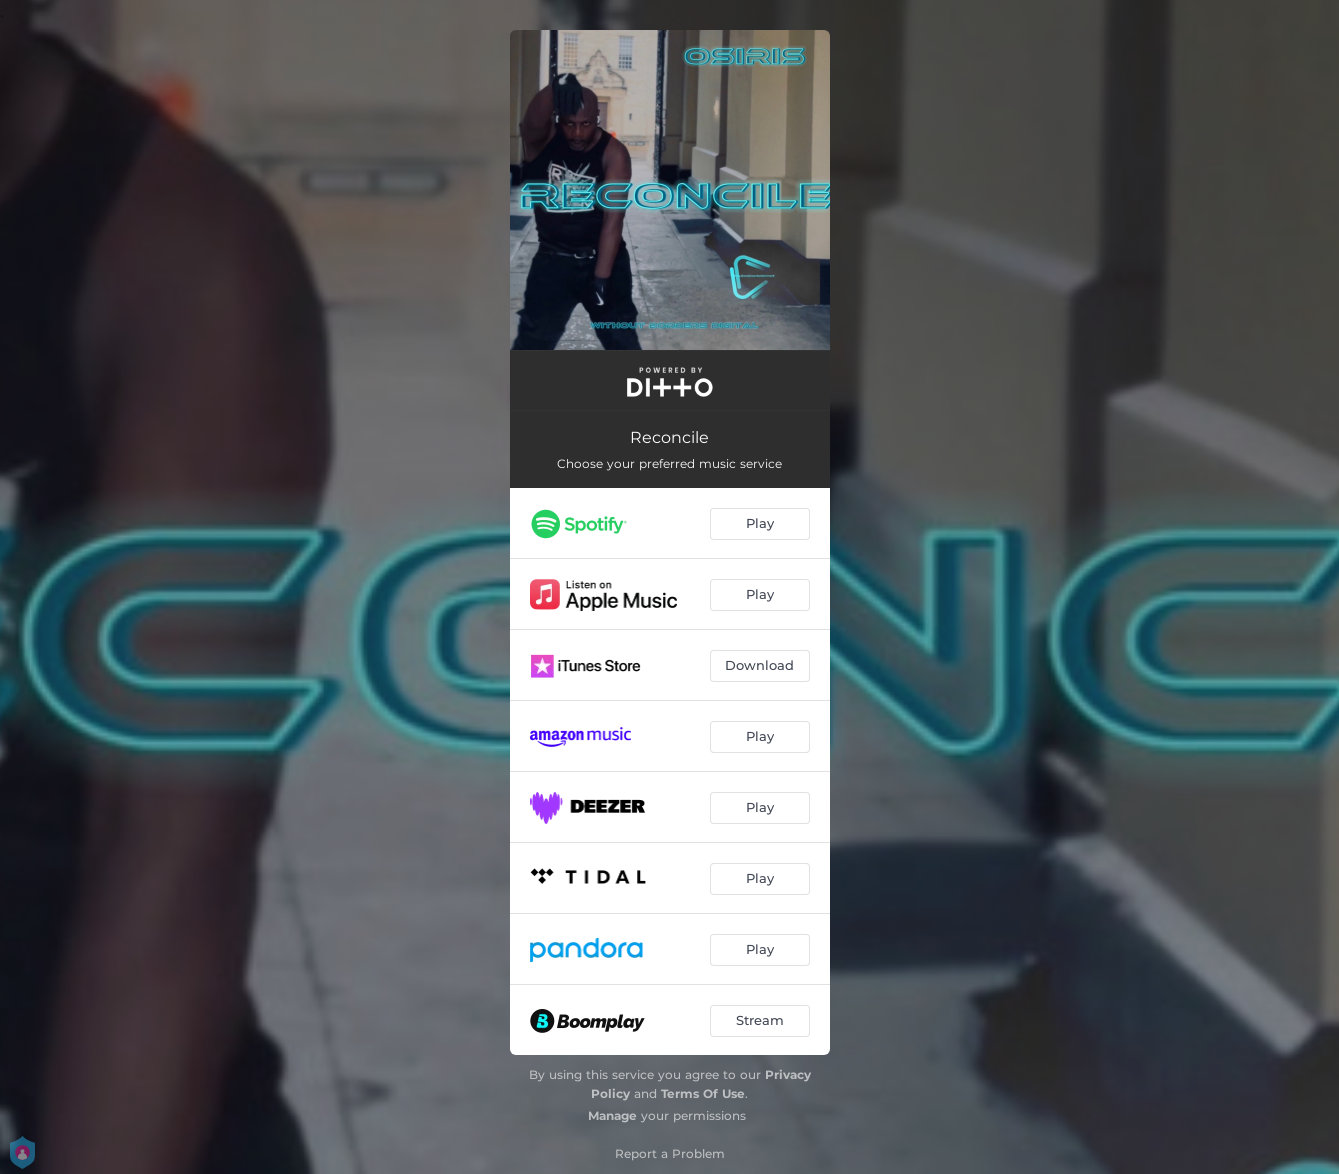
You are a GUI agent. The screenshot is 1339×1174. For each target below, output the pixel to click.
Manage (612, 1115)
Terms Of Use (703, 1093)
